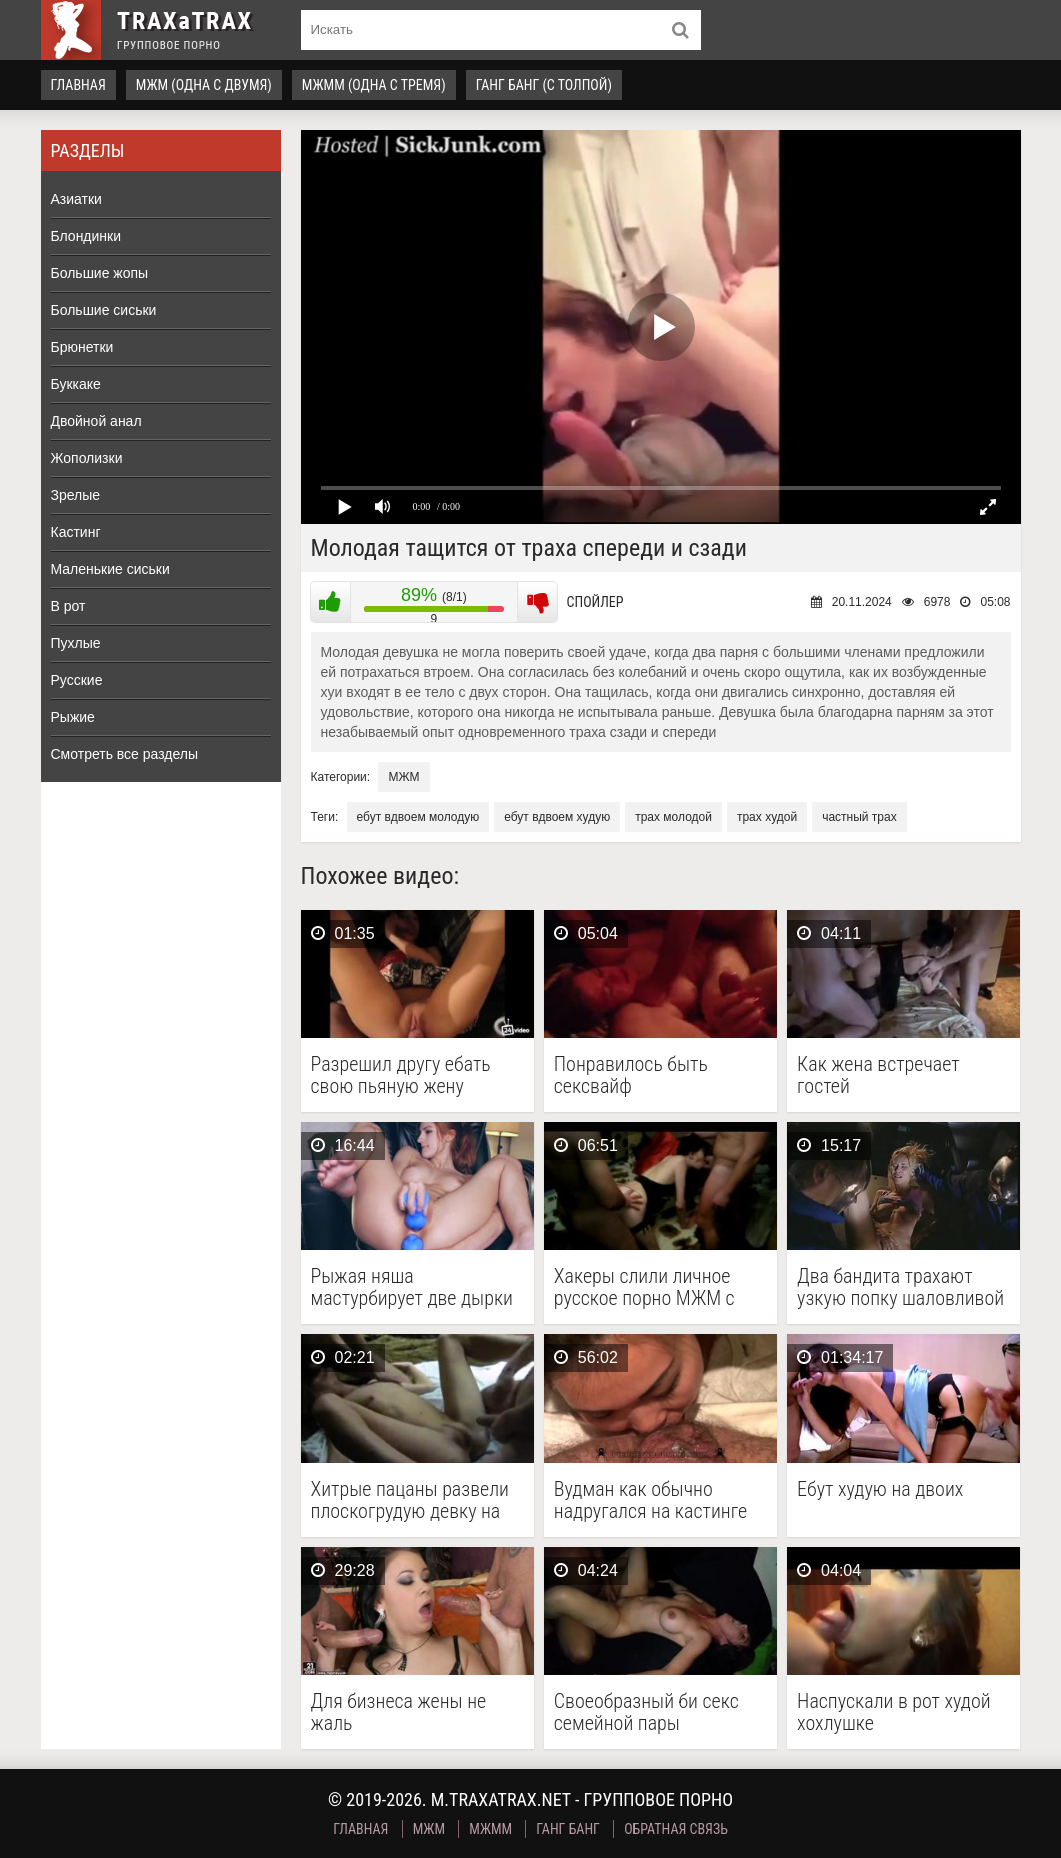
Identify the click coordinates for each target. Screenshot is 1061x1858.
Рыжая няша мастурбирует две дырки (412, 1287)
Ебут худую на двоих (880, 1489)
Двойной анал (96, 421)
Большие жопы (100, 273)
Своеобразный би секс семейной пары (646, 1712)
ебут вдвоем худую (557, 817)
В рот (68, 606)
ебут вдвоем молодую (418, 817)
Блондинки (86, 236)
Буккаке (76, 384)
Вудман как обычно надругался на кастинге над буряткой (650, 1500)
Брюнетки (82, 347)
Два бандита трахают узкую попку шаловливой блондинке (900, 1287)
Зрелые (76, 495)
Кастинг (76, 532)
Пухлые (76, 643)
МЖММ (490, 1829)
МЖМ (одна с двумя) (204, 85)
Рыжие (73, 717)
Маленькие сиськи (110, 569)
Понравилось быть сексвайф (631, 1075)
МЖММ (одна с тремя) (374, 85)
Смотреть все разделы (125, 754)
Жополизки (87, 458)
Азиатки (76, 199)
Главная (78, 85)
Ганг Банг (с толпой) (544, 85)
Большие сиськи (104, 310)
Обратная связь (676, 1829)
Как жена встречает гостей (878, 1075)
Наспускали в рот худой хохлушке (894, 1712)
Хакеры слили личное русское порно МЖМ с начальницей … (644, 1287)
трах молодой (673, 817)
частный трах (859, 817)
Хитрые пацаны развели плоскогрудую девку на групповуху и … (410, 1500)
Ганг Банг (568, 1829)
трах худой (767, 817)
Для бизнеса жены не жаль (399, 1712)
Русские (77, 680)
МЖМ (403, 777)
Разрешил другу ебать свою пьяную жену (401, 1075)
